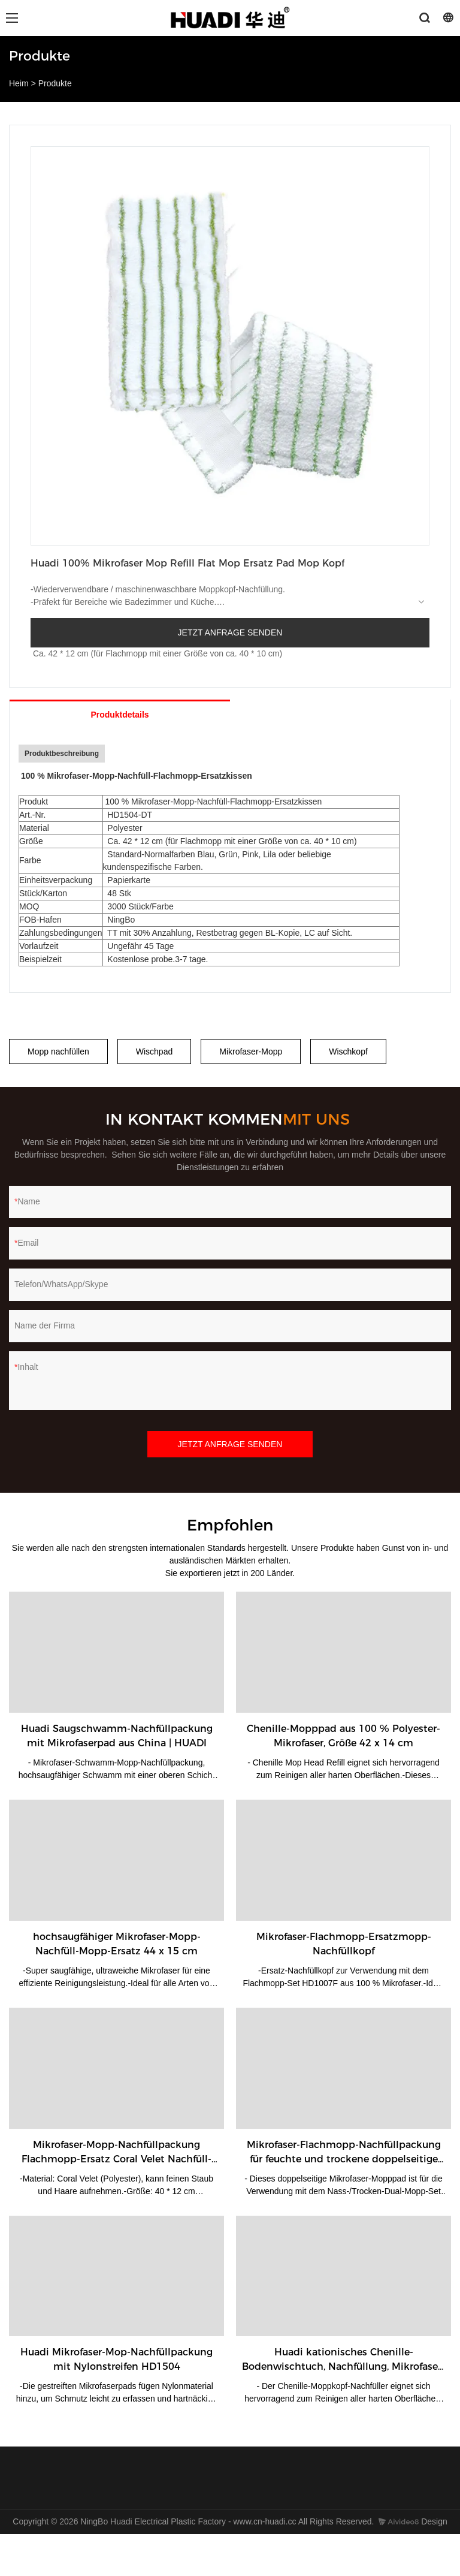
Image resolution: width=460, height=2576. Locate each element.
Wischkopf (348, 1051)
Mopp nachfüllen (58, 1051)
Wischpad (154, 1051)
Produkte (55, 83)
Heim (19, 83)
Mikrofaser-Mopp (250, 1051)
